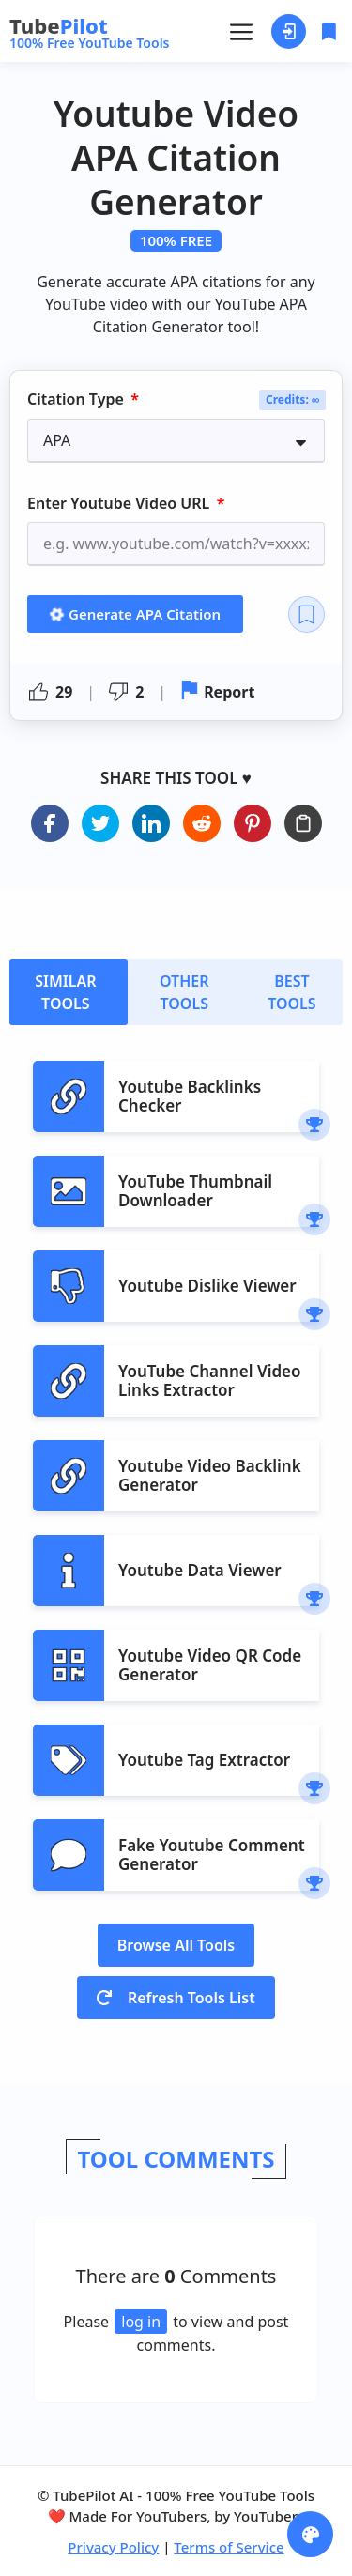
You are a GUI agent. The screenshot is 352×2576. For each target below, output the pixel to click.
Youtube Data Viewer (200, 1570)
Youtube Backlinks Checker (189, 1096)
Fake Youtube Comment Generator (211, 1854)
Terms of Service (228, 2547)
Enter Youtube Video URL (120, 503)
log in (141, 2321)
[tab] (68, 992)
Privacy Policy (113, 2547)
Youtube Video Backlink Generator (209, 1475)
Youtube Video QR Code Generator (209, 1665)
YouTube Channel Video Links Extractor (209, 1380)
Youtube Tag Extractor (204, 1760)
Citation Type (77, 400)
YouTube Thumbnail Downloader (195, 1191)
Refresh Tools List (175, 1997)
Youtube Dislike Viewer (207, 1285)
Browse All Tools (176, 1945)
